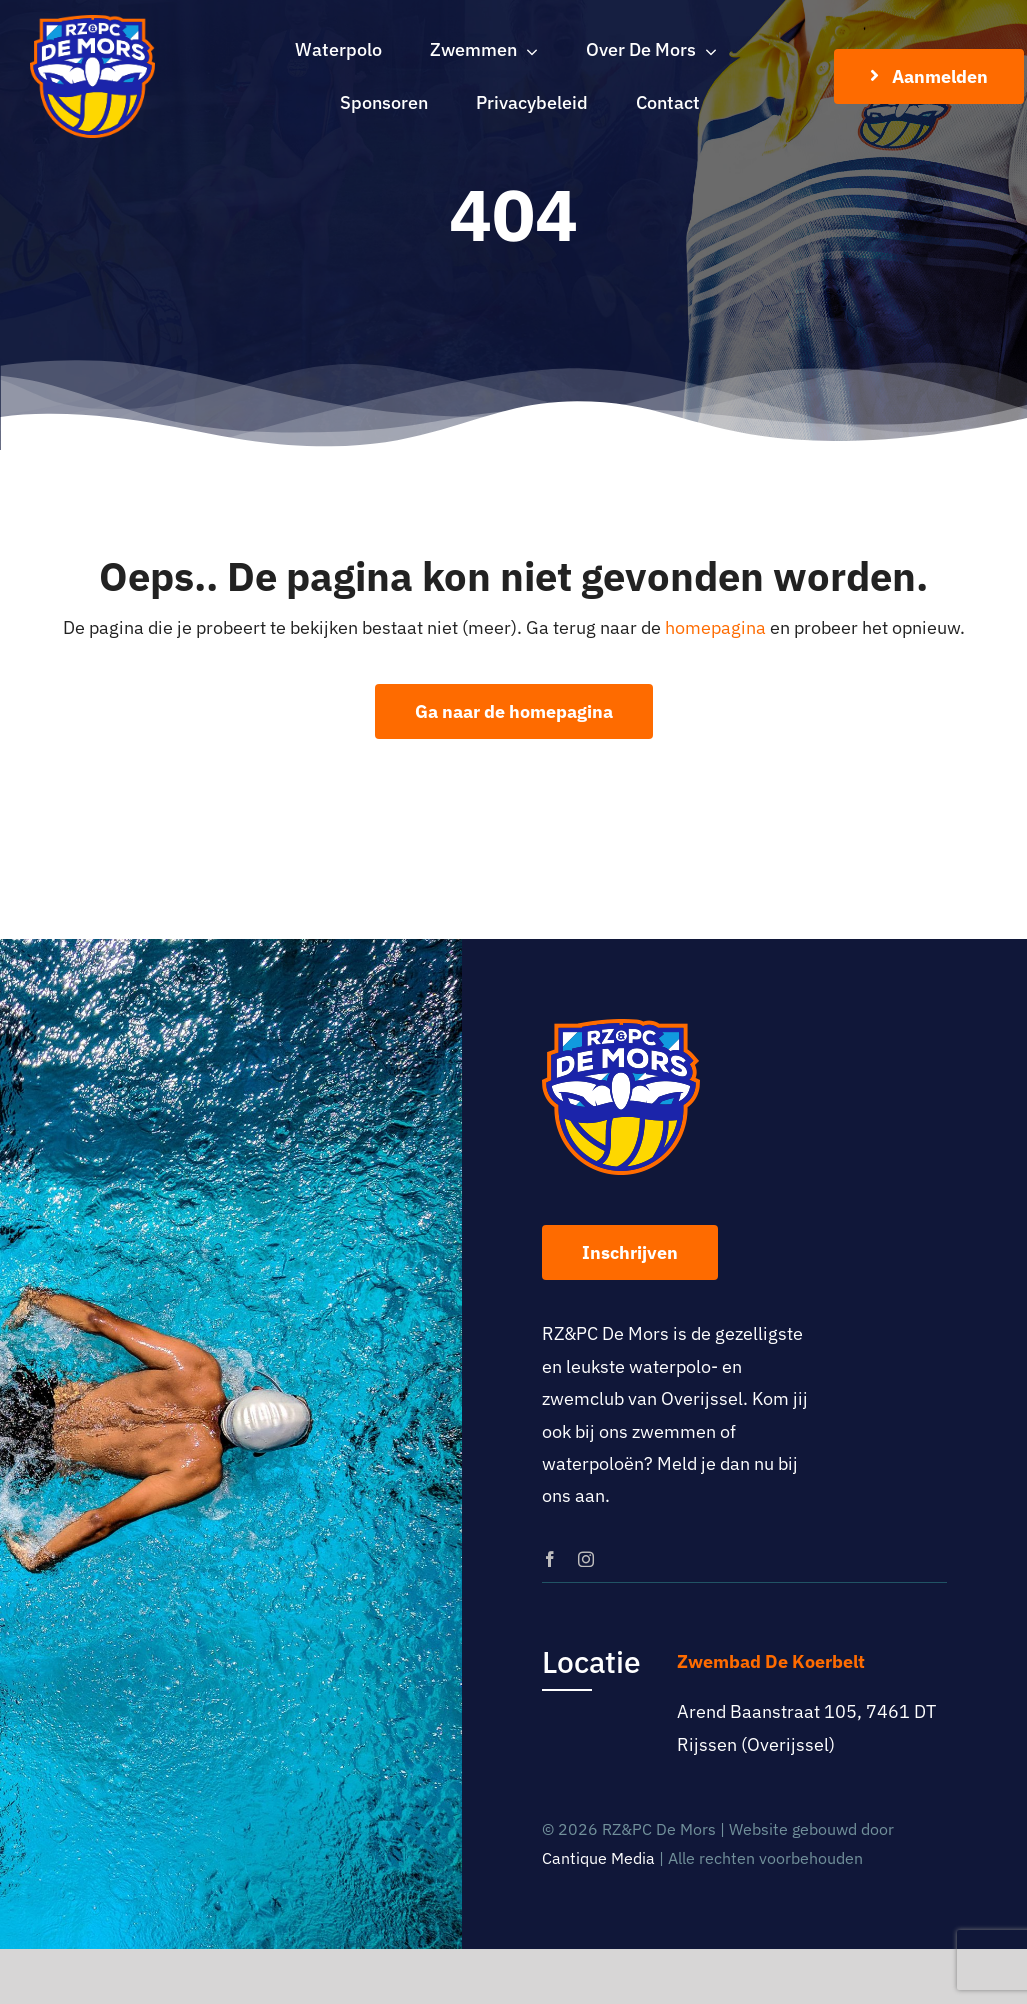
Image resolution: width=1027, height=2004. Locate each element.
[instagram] (586, 1559)
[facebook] (550, 1559)
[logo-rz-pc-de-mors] (92, 23)
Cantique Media (598, 1858)
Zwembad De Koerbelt (771, 1661)
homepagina (715, 627)
